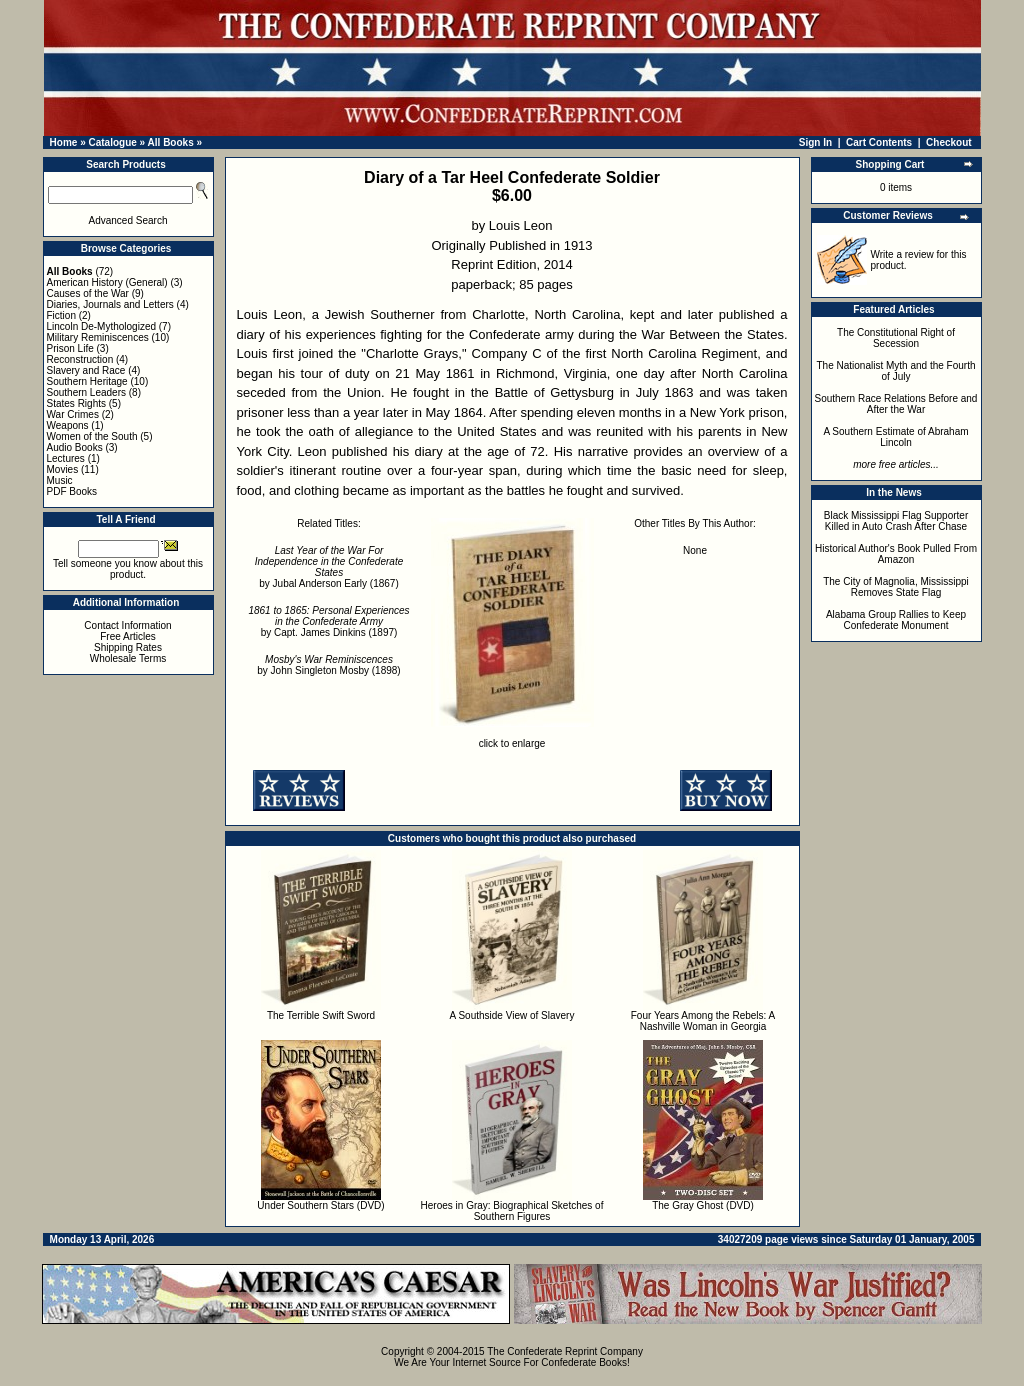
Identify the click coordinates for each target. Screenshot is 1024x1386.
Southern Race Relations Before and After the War (896, 404)
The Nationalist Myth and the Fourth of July (896, 371)
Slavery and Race (86, 370)
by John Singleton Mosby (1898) (328, 665)
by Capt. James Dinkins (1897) (328, 621)
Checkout (949, 142)
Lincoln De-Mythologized (102, 326)
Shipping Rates (128, 647)
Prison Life (70, 348)
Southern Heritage (87, 381)
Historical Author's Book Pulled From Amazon (896, 554)
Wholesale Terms (128, 658)
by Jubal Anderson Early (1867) (329, 567)
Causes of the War (88, 293)
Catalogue (112, 142)
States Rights (76, 403)
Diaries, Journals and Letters (110, 304)
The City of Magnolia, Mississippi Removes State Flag (896, 587)
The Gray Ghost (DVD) (703, 1205)
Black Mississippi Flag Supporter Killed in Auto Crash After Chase (896, 521)
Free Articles (128, 636)
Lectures (66, 458)
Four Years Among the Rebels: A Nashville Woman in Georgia (703, 1021)
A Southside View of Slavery (512, 1015)
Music (60, 480)
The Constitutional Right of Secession (896, 338)
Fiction (61, 315)
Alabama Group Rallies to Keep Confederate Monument (896, 620)
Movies (63, 469)
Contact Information (127, 625)
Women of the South (92, 436)
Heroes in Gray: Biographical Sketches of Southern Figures (512, 1211)
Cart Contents (879, 142)
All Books (171, 142)
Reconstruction (80, 359)
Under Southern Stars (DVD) (320, 1205)
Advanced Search (128, 220)
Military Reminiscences (98, 337)
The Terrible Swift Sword (321, 1015)
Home (64, 142)
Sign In (815, 142)
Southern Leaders (87, 392)
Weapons (68, 425)
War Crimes (73, 414)
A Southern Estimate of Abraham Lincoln (895, 437)
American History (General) (107, 282)
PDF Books (72, 491)
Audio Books (75, 447)
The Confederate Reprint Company (565, 1351)
